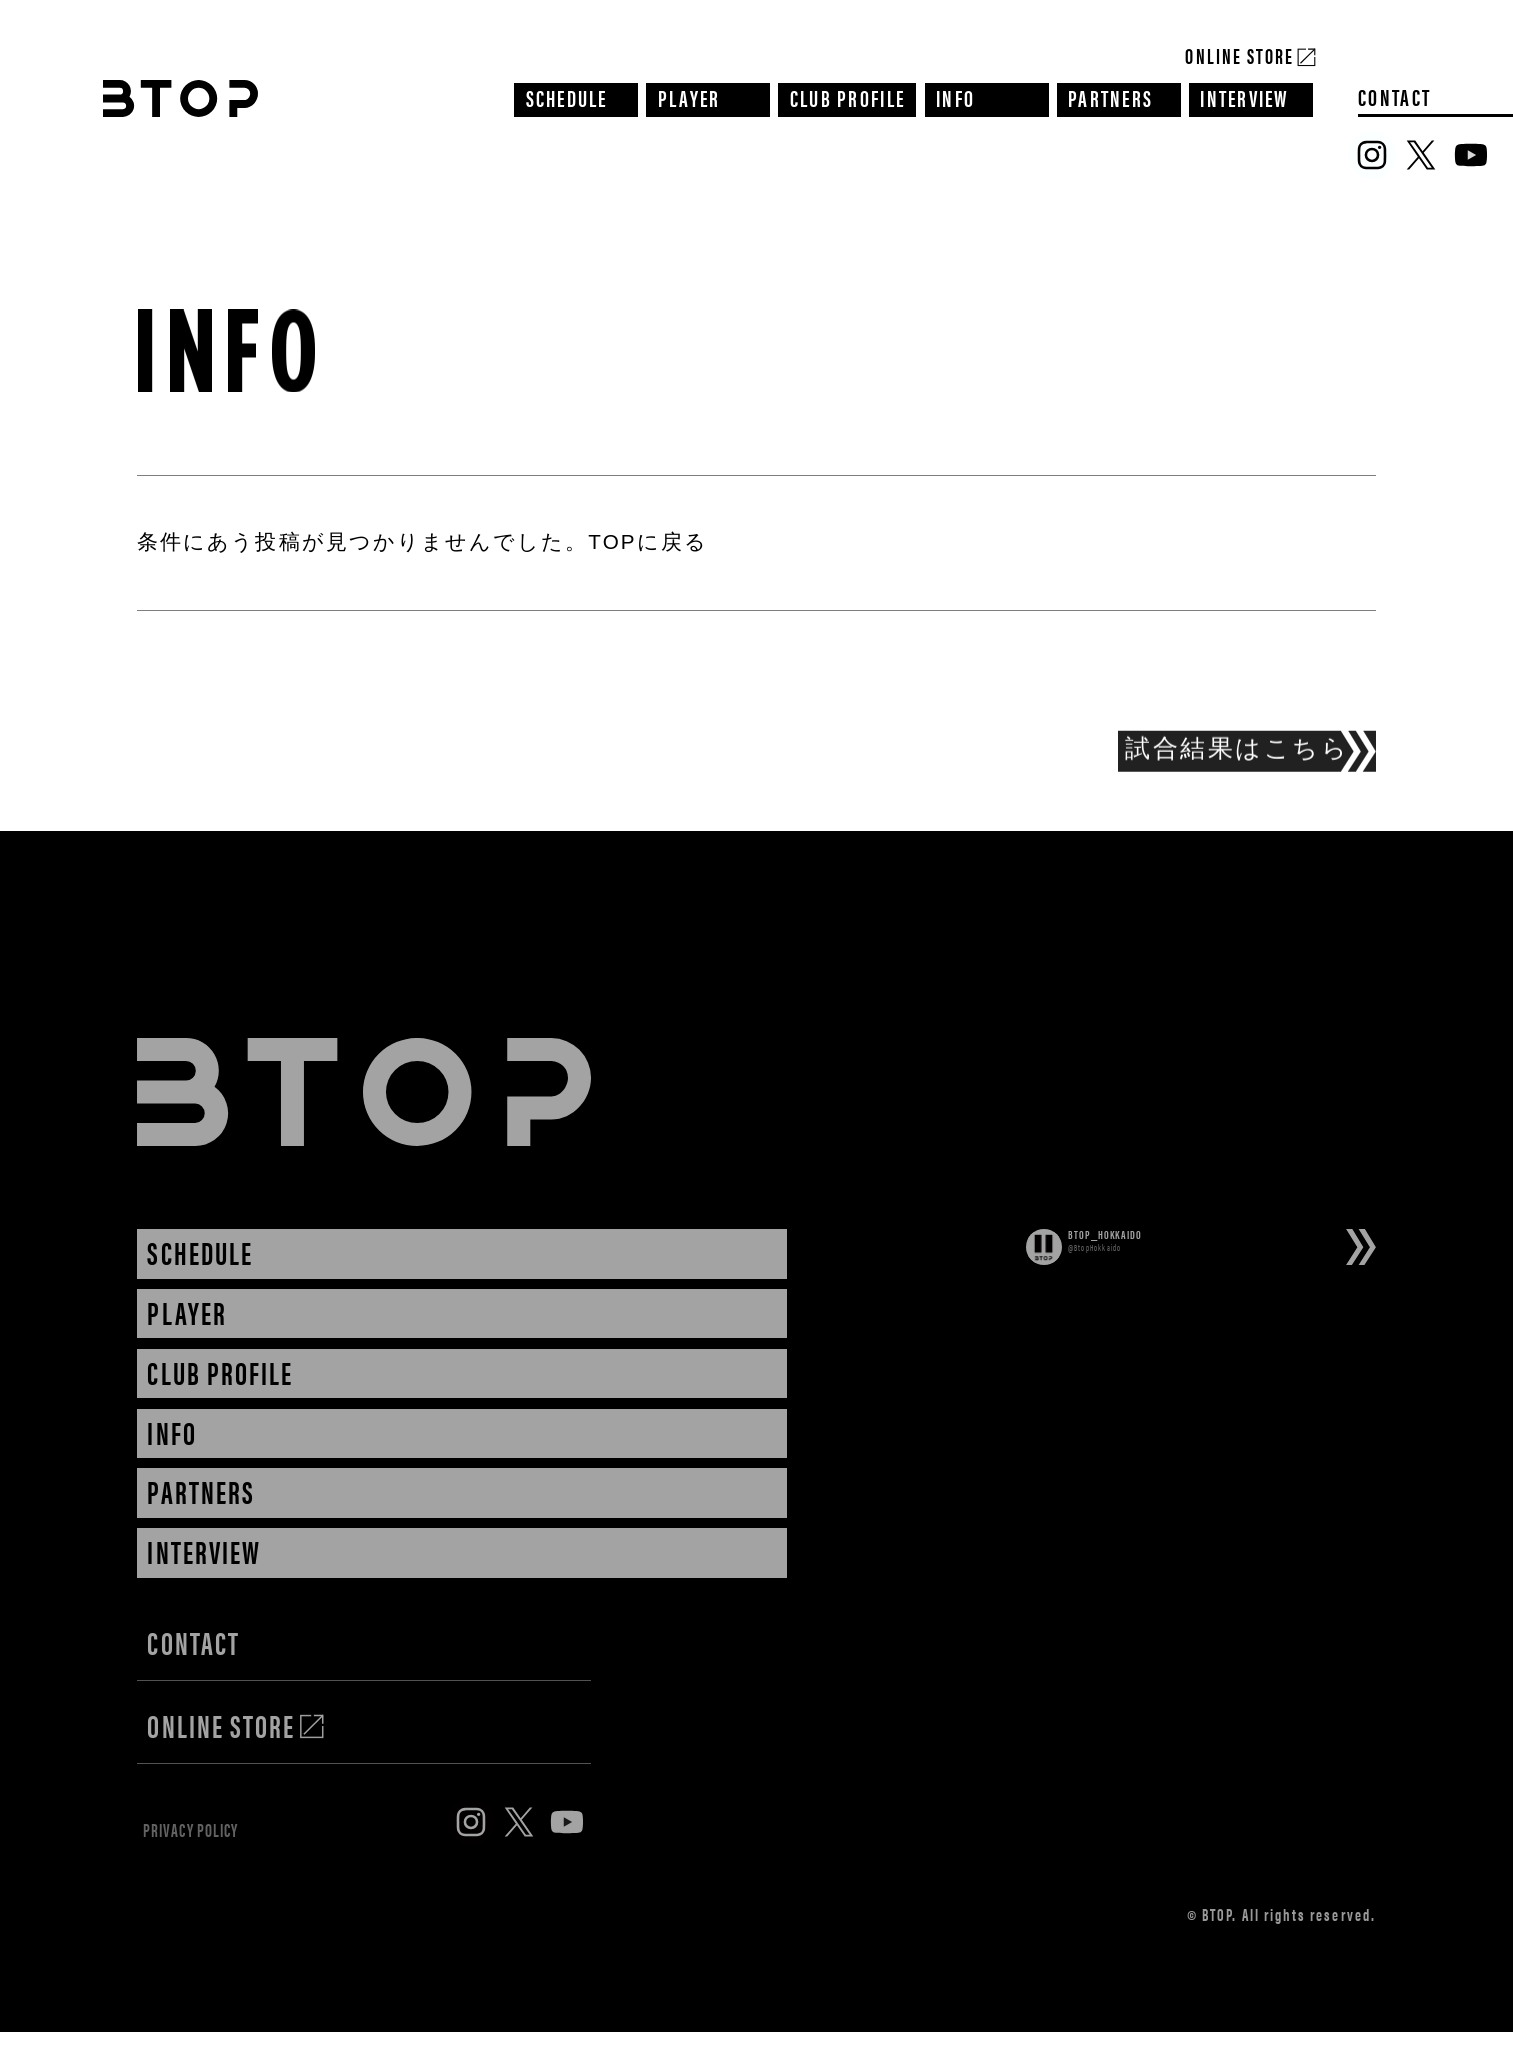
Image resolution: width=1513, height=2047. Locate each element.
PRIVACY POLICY (230, 1838)
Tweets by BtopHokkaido (1162, 1295)
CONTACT (1394, 97)
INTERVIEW (1244, 97)
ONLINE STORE (236, 1725)
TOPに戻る (647, 541)
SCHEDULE (567, 97)
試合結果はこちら (1237, 756)
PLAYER (689, 97)
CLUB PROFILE (847, 97)
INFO (955, 97)
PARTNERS (1110, 97)
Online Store (1239, 53)
